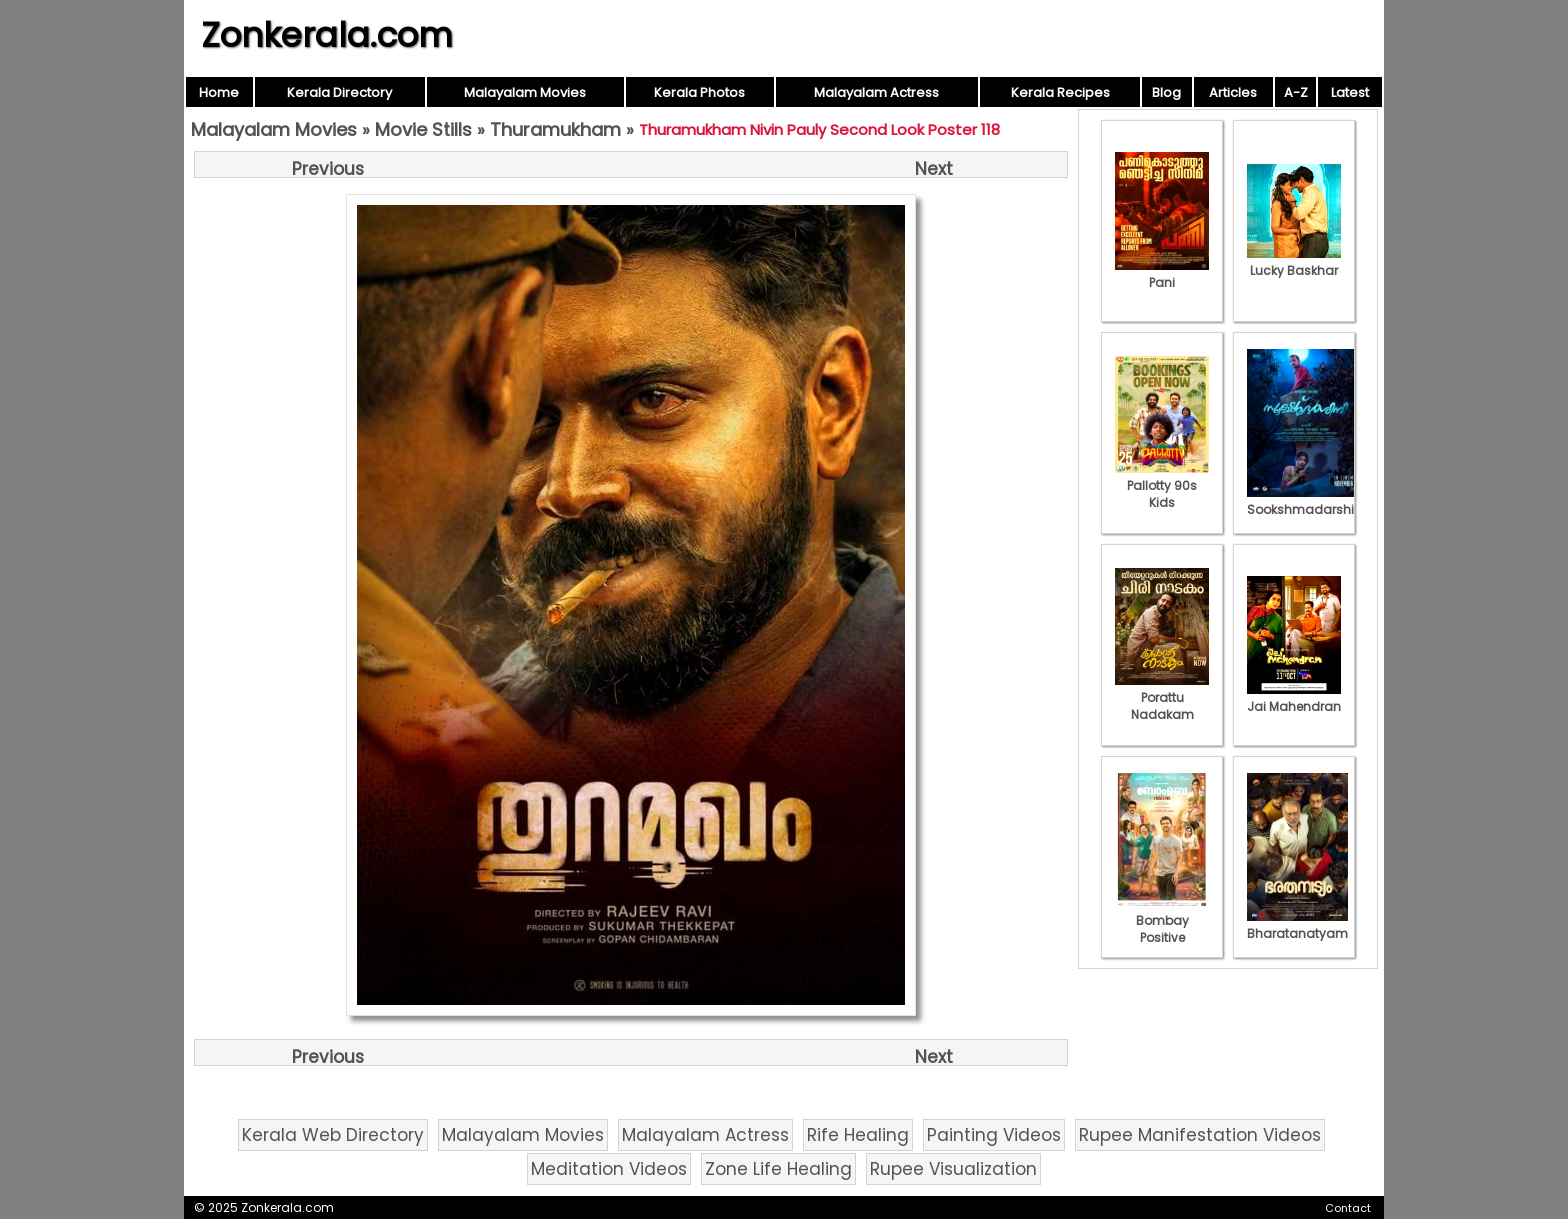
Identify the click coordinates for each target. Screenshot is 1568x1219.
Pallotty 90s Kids (1162, 485)
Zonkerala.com (327, 35)
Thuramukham (555, 129)
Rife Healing (858, 1135)
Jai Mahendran (1294, 698)
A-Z (1296, 92)
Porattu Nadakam (1162, 697)
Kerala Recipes (1060, 92)
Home (219, 92)
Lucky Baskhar (1294, 262)
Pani (1162, 274)
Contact (1348, 1208)
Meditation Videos (609, 1169)
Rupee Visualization (953, 1169)
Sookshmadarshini (1306, 501)
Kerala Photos (699, 92)
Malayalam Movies (525, 92)
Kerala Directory (339, 92)
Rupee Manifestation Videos (1200, 1135)
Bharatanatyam (1297, 925)
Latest (1350, 92)
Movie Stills (423, 129)
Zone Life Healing (778, 1169)
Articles (1233, 92)
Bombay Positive (1162, 920)
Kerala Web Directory (333, 1135)
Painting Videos (994, 1135)
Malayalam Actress (876, 92)
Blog (1166, 92)
